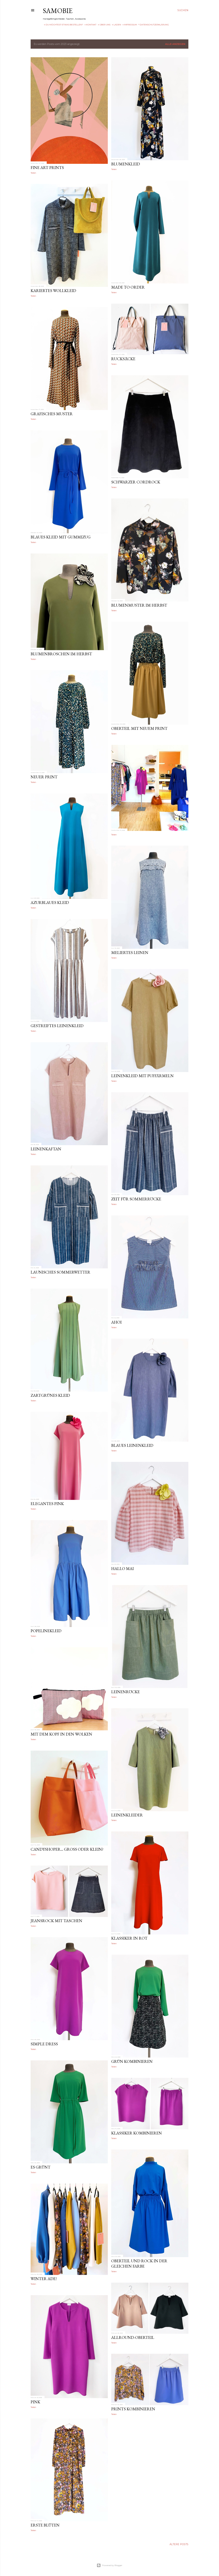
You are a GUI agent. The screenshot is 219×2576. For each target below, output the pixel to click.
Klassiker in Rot (129, 1938)
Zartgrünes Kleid (50, 1395)
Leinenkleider (127, 1815)
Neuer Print (44, 777)
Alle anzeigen (175, 44)
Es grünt (40, 2167)
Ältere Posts (179, 2544)
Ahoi (116, 1322)
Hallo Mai (122, 1568)
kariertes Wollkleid (53, 290)
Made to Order (128, 287)
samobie (58, 10)
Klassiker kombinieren (136, 2133)
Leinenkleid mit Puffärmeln (142, 1075)
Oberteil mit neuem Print (139, 728)
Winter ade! (44, 2278)
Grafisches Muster (52, 413)
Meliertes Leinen (129, 952)
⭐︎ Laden (115, 24)
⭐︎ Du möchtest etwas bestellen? (62, 24)
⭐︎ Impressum (128, 24)
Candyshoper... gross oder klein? (67, 1849)
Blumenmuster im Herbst (139, 605)
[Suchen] (182, 10)
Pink (35, 2401)
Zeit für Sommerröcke (136, 1199)
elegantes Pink (47, 1503)
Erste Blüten (45, 2525)
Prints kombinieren (133, 2408)
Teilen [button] (33, 173)
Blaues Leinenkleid (132, 1445)
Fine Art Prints (47, 167)
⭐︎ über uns (103, 24)
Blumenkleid (125, 164)
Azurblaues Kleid (50, 902)
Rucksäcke (123, 358)
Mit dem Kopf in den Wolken (61, 1734)
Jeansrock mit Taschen (56, 1920)
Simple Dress (44, 2044)
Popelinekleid (46, 1630)
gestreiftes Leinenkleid (57, 1025)
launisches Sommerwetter (60, 1272)
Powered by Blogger (109, 2565)
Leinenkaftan (46, 1149)
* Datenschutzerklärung (152, 24)
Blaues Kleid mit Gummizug (61, 537)
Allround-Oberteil (132, 2337)
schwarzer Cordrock (135, 482)
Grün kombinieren (132, 2061)
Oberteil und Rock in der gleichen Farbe (139, 2263)
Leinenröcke (125, 1691)
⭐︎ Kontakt (89, 24)
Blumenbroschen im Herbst (61, 653)
